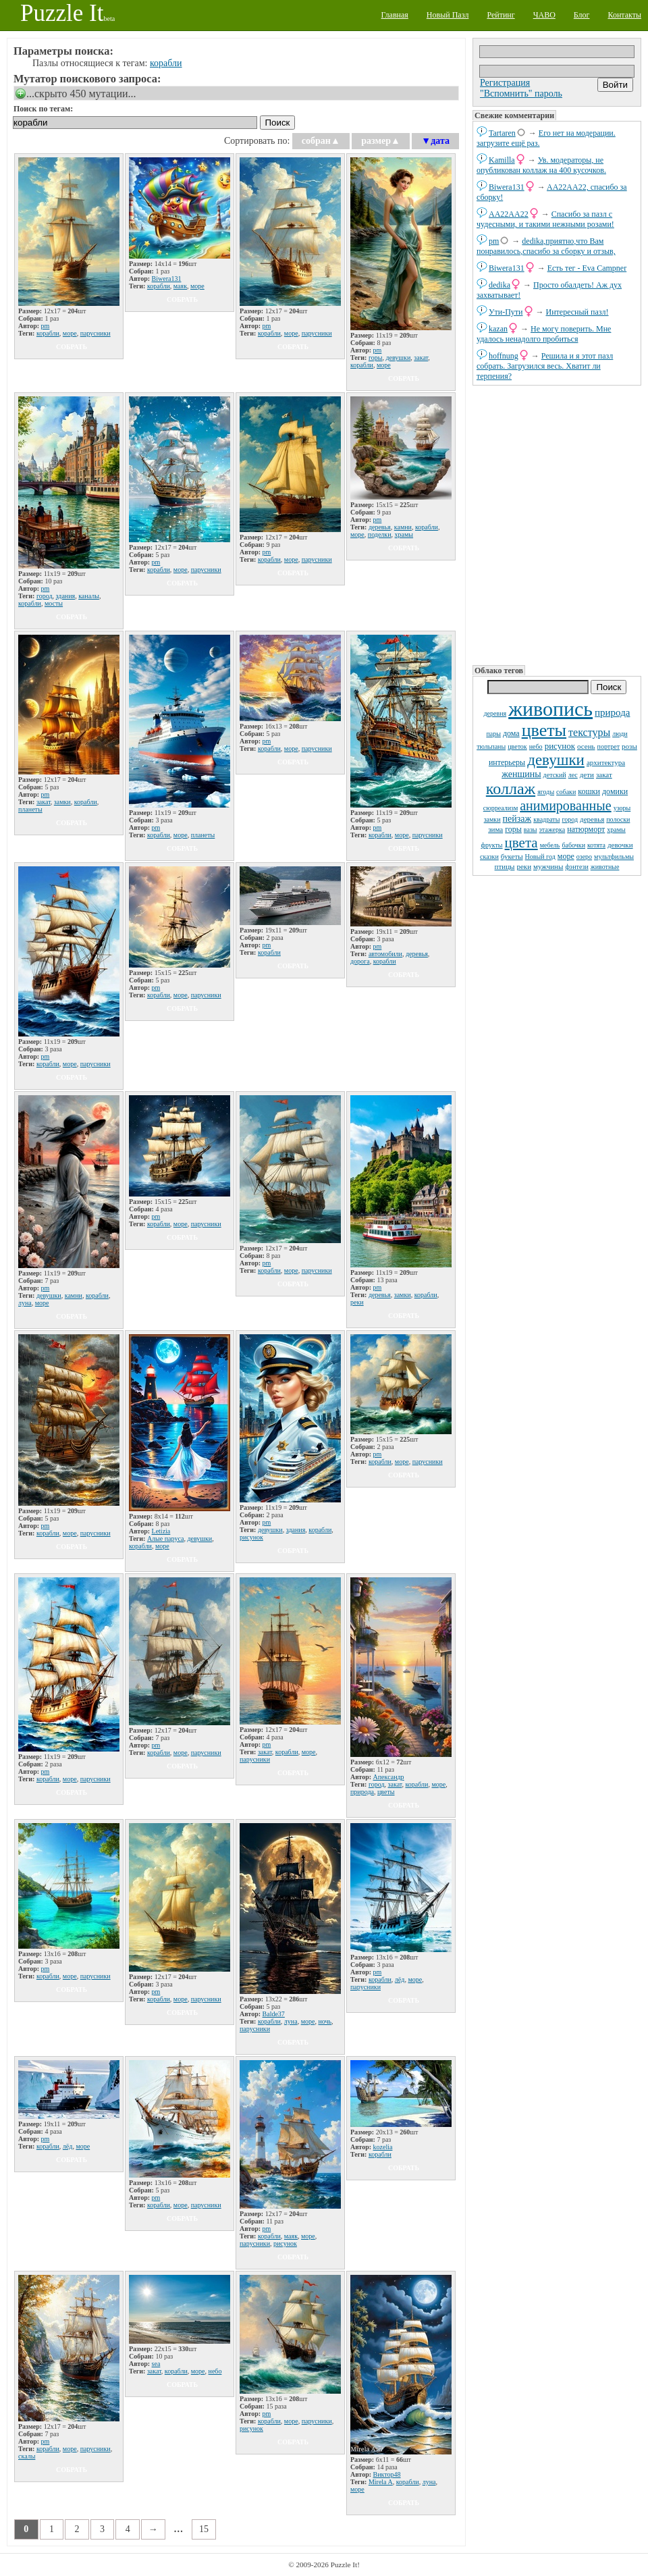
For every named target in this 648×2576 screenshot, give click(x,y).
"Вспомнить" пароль (521, 93)
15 (204, 2529)
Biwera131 (506, 187)
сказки (489, 856)
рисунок (560, 746)
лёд (400, 1979)
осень (586, 746)
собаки (566, 791)
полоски (618, 819)
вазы (530, 829)
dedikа (499, 285)
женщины (521, 774)
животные (605, 866)
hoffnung (503, 356)
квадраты (546, 819)
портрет (608, 746)
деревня (495, 713)
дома (511, 733)
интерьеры (507, 762)
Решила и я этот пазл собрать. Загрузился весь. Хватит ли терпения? (545, 366)
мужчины (548, 866)
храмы (616, 829)
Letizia (161, 1531)
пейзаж (517, 819)
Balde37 (274, 2014)
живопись (550, 709)
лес (573, 775)
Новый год (540, 856)
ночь (324, 2021)
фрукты (491, 845)
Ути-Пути (506, 312)
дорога (360, 961)
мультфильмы (614, 856)
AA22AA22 (509, 214)
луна (25, 1303)
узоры (622, 808)
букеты (512, 856)
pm (494, 241)
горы (513, 829)
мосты (54, 603)
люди (619, 733)
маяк (180, 286)
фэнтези (576, 866)
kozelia (383, 2147)
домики (615, 791)
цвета (521, 843)
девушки (556, 760)
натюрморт (586, 829)
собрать (71, 346)
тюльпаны (491, 746)
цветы (544, 730)
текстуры (589, 732)
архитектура (606, 762)
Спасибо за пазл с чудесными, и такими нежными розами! (545, 219)
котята (596, 845)
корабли (166, 63)
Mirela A (381, 2482)
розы (629, 746)
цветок (517, 746)
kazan (498, 329)
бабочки (573, 845)
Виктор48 (387, 2474)
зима (495, 829)
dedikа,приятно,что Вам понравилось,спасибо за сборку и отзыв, (546, 246)
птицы (505, 866)
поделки (380, 534)
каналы (88, 596)
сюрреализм (500, 808)
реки (523, 866)
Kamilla (502, 160)
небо (536, 746)
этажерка (552, 829)
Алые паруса (165, 1538)
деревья (592, 819)
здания (66, 596)
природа (612, 712)
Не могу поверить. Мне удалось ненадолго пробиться (544, 334)
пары (493, 733)
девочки (620, 845)
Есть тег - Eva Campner (587, 268)
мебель (550, 845)
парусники (95, 333)
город (570, 819)
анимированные (565, 805)
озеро (584, 856)
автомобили (385, 953)
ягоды (545, 791)
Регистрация (505, 83)
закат (604, 774)
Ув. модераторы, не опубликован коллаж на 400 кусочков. (541, 165)
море (566, 856)
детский (554, 775)
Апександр (388, 1777)
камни (403, 527)
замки (492, 819)
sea (156, 2363)
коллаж (510, 788)
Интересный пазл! (577, 312)
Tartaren (502, 133)
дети (587, 774)
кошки (589, 791)
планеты (30, 809)
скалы (26, 2456)
